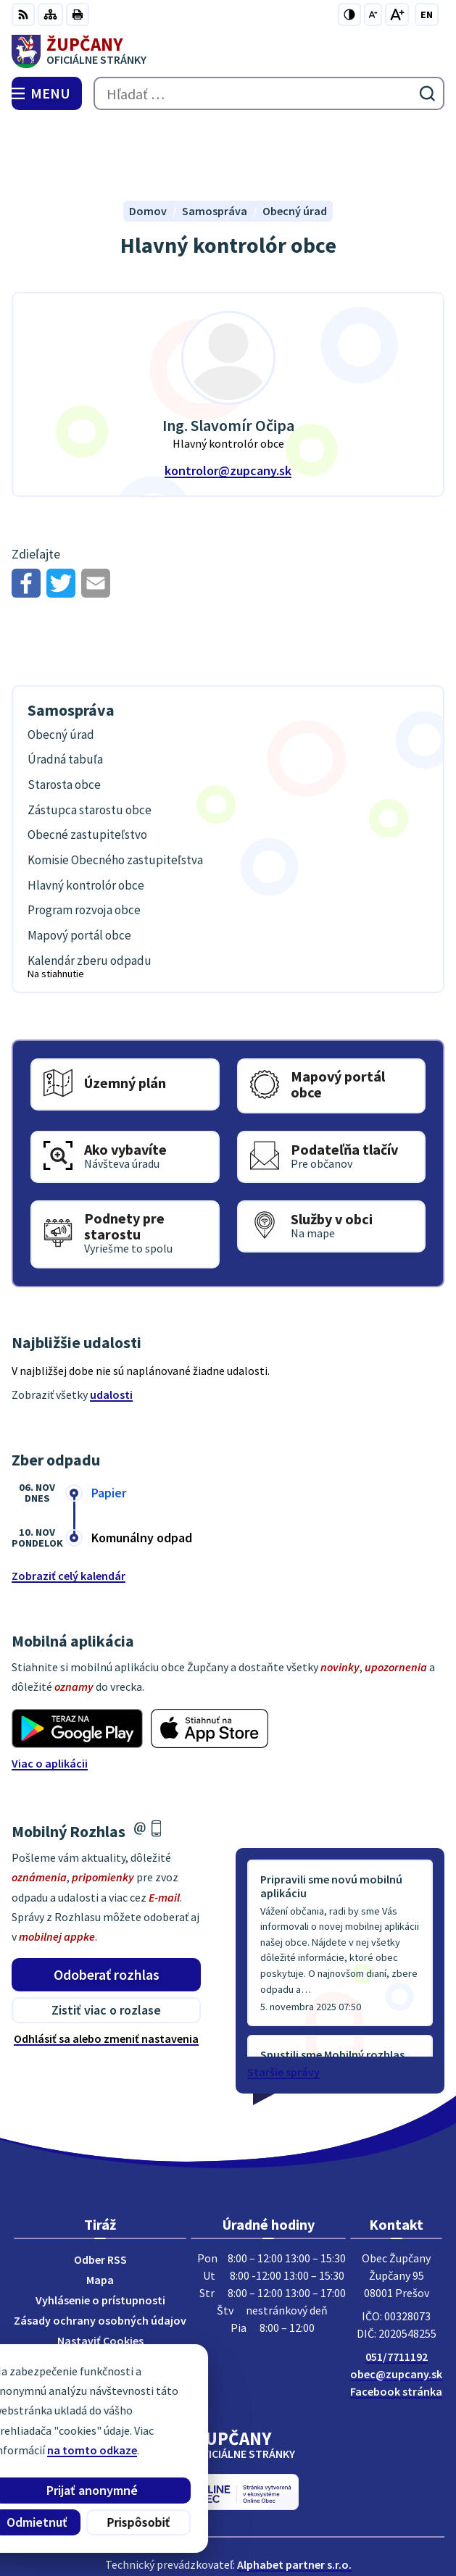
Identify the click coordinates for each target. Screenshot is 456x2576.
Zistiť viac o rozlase (106, 1942)
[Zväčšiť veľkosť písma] (397, 14)
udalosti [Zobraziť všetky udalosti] (111, 1326)
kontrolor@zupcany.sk (228, 403)
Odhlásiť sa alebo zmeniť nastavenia (106, 1971)
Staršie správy (283, 2004)
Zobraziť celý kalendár (68, 1507)
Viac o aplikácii (50, 1695)
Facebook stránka (396, 2324)
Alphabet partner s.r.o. (294, 2497)
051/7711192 (396, 2289)
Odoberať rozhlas (106, 1906)
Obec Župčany (268, 2516)
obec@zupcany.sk (396, 2306)
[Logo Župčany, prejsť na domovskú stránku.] (228, 51)
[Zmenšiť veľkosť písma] (373, 14)
